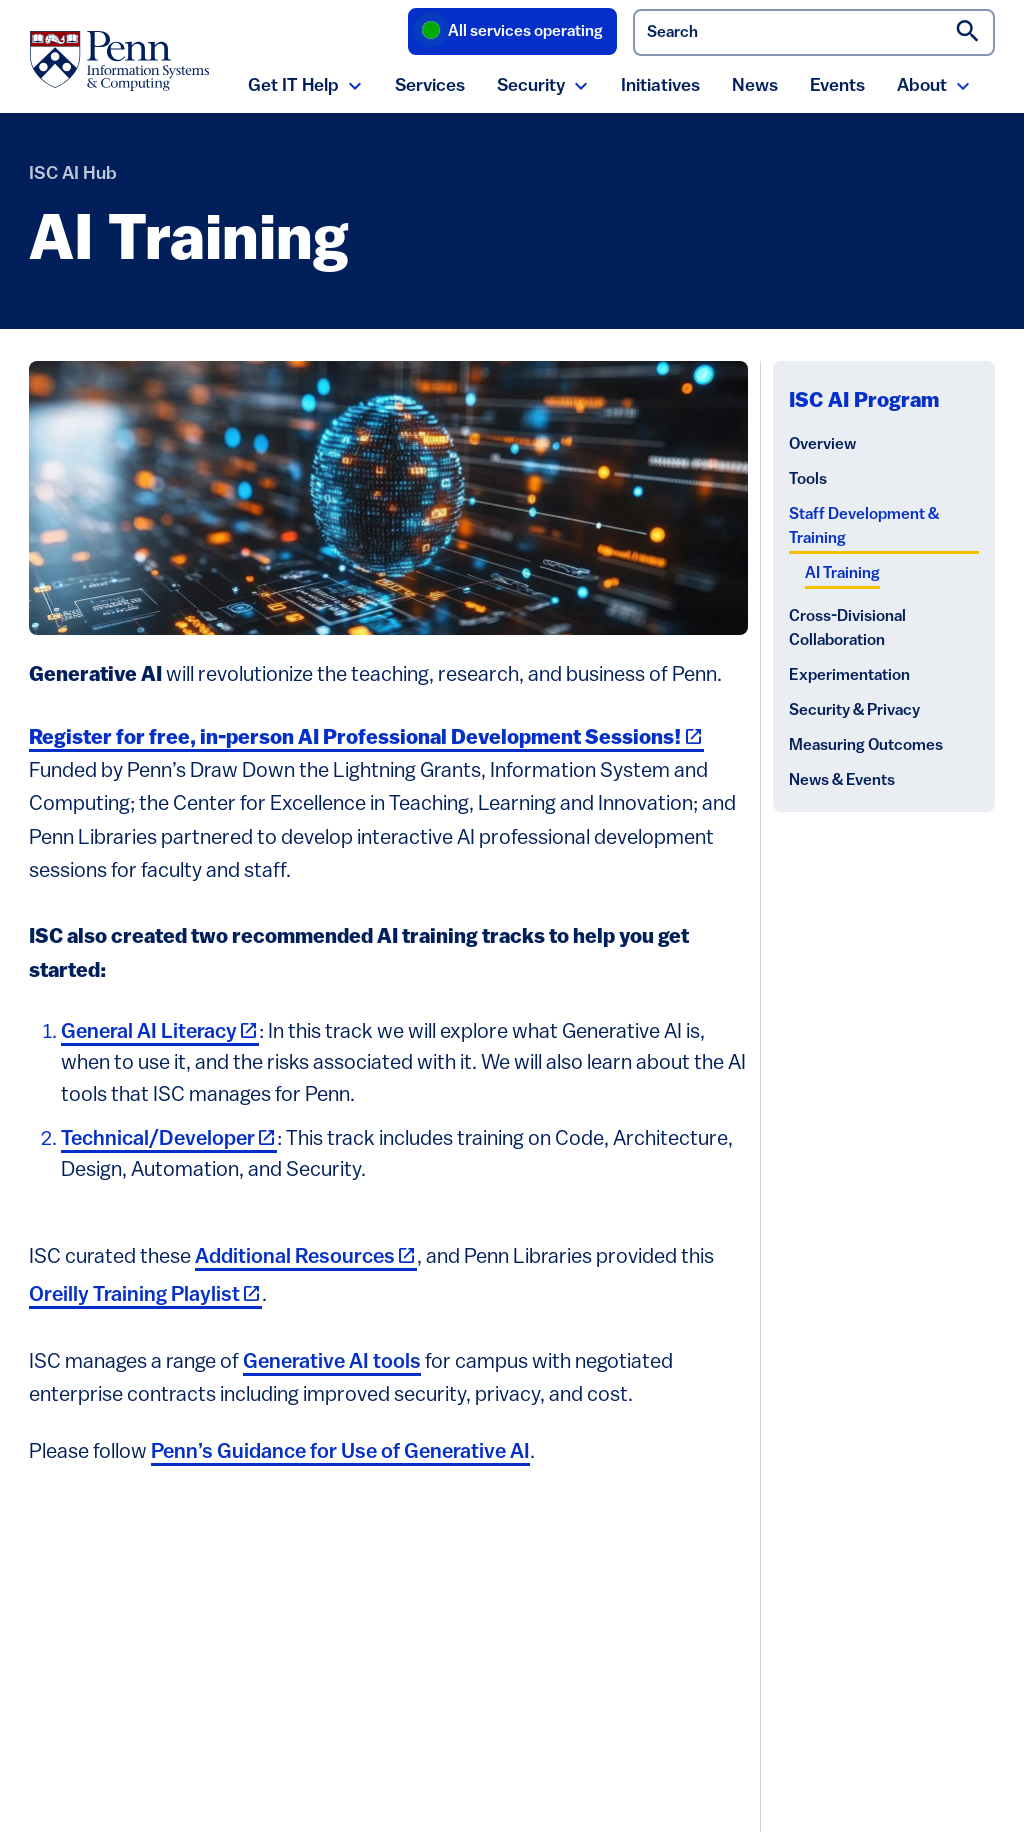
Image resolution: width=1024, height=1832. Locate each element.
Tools (808, 480)
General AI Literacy (160, 1032)
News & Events (842, 781)
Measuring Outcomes (866, 746)
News (755, 86)
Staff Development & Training (864, 527)
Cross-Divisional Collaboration (847, 629)
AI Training (842, 574)
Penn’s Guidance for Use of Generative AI (340, 1452)
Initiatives (660, 86)
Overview (822, 445)
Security (531, 86)
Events (837, 86)
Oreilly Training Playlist (145, 1295)
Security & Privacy (854, 711)
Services (430, 86)
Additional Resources (306, 1257)
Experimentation (849, 676)
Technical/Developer (169, 1139)
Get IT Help (293, 86)
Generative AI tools (332, 1362)
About (922, 86)
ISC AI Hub (73, 174)
